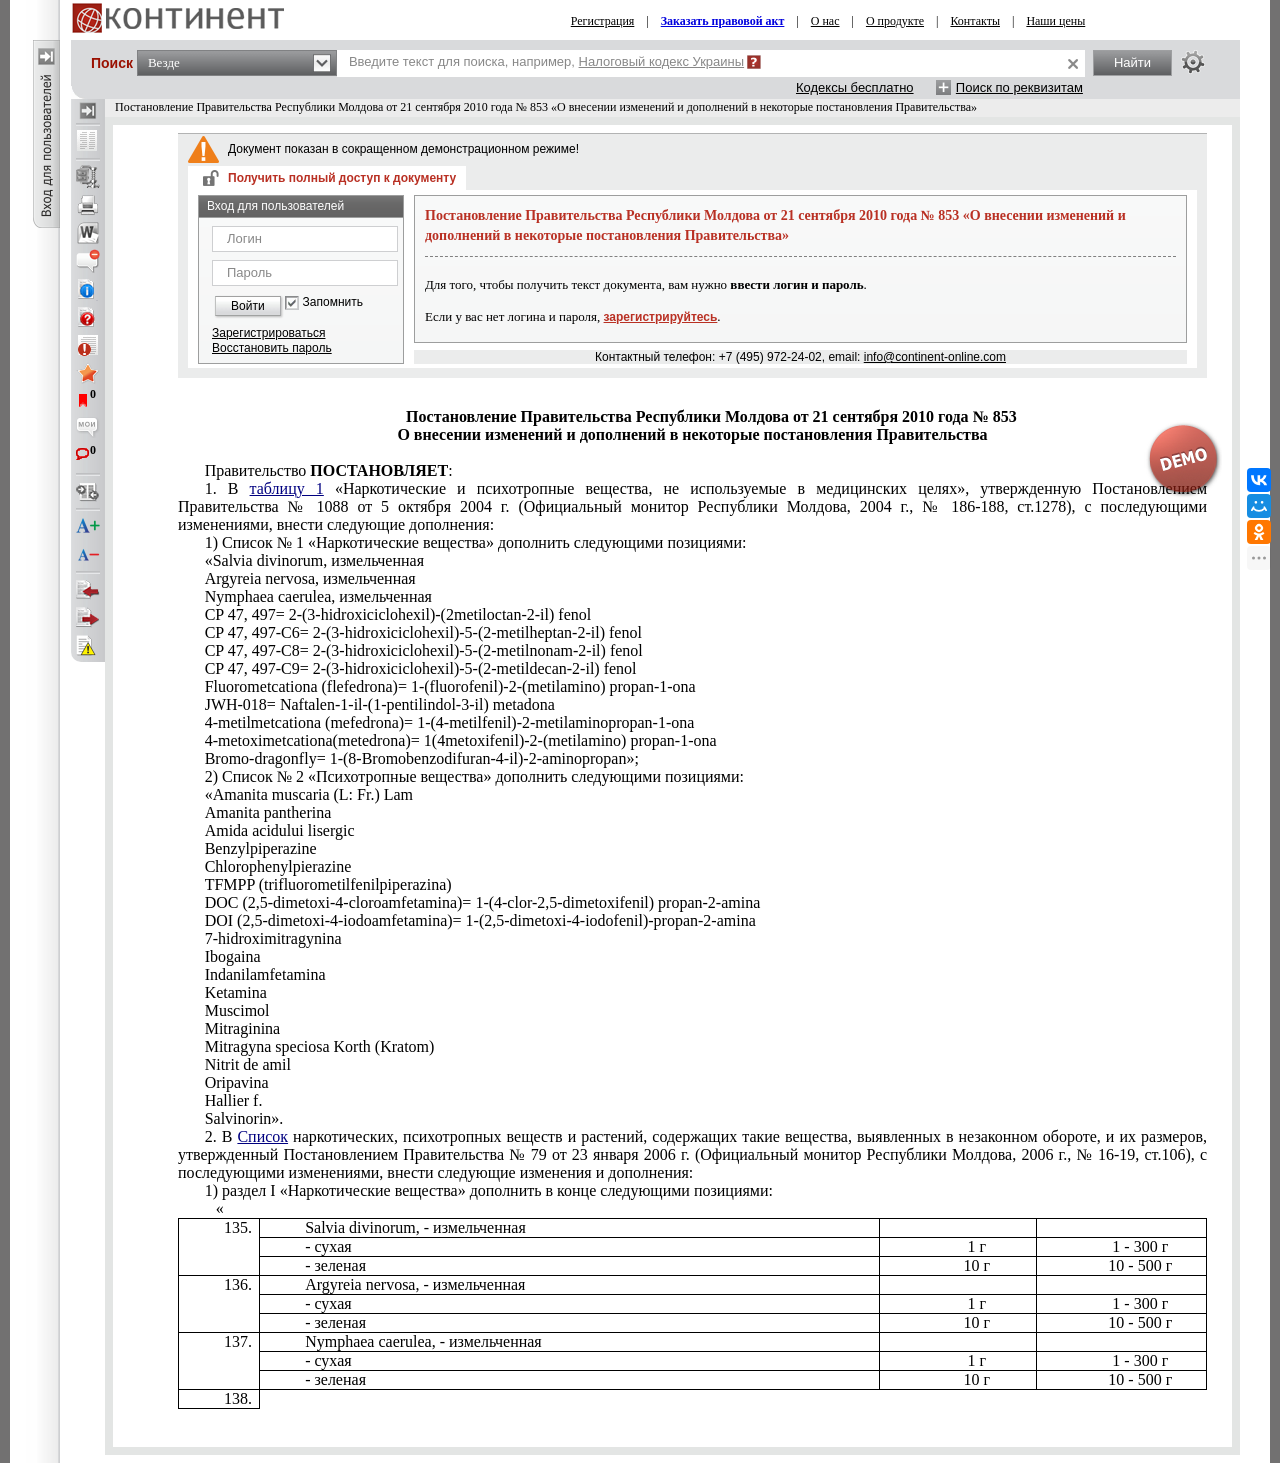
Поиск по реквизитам (1019, 87)
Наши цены (1055, 21)
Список (262, 1136)
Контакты (975, 21)
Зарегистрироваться (268, 333)
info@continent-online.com (935, 357)
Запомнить (333, 302)
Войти (248, 306)
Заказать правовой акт (723, 21)
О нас (825, 21)
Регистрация (603, 21)
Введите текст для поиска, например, (546, 61)
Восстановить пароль (272, 348)
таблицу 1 (287, 488)
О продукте (895, 21)
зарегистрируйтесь (661, 317)
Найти (1132, 62)
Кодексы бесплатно (855, 87)
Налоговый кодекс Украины (662, 61)
